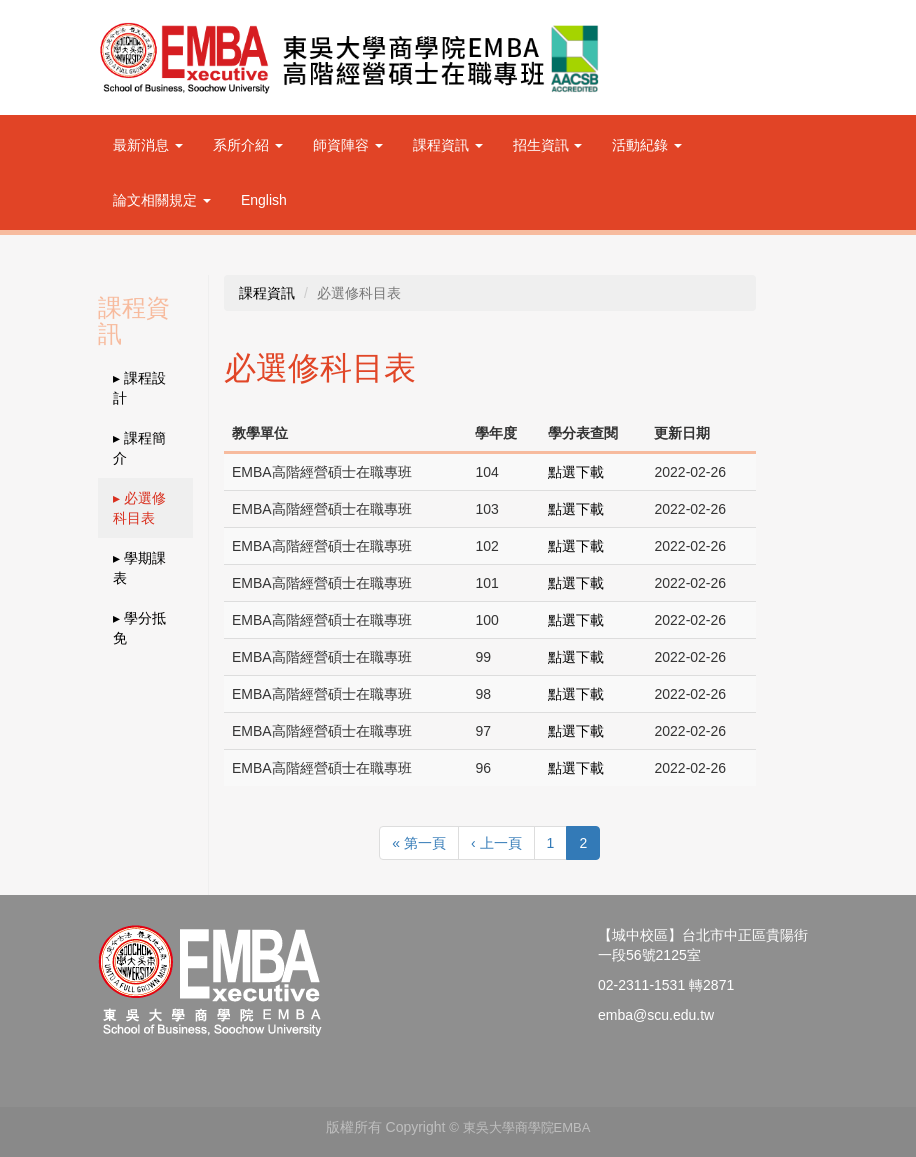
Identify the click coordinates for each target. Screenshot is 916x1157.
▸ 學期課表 (139, 568)
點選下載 (576, 472)
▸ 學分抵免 (139, 628)
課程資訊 (448, 145)
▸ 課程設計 (139, 388)
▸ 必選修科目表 (139, 508)
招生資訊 (548, 145)
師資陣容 (348, 145)
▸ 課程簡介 (139, 448)
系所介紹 (248, 145)
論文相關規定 (162, 200)
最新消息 (148, 145)
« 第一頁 (419, 843)
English (264, 200)
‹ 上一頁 (496, 843)
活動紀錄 (647, 145)
